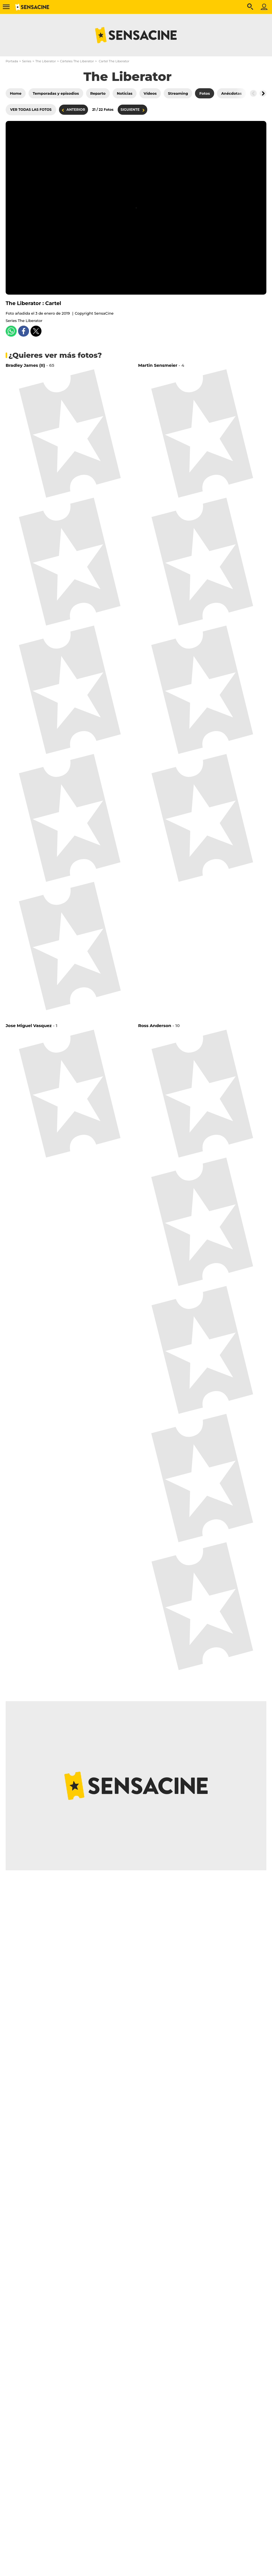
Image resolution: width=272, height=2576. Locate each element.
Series (26, 61)
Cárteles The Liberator (77, 61)
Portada (12, 61)
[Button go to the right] (263, 93)
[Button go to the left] (253, 93)
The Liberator (45, 61)
